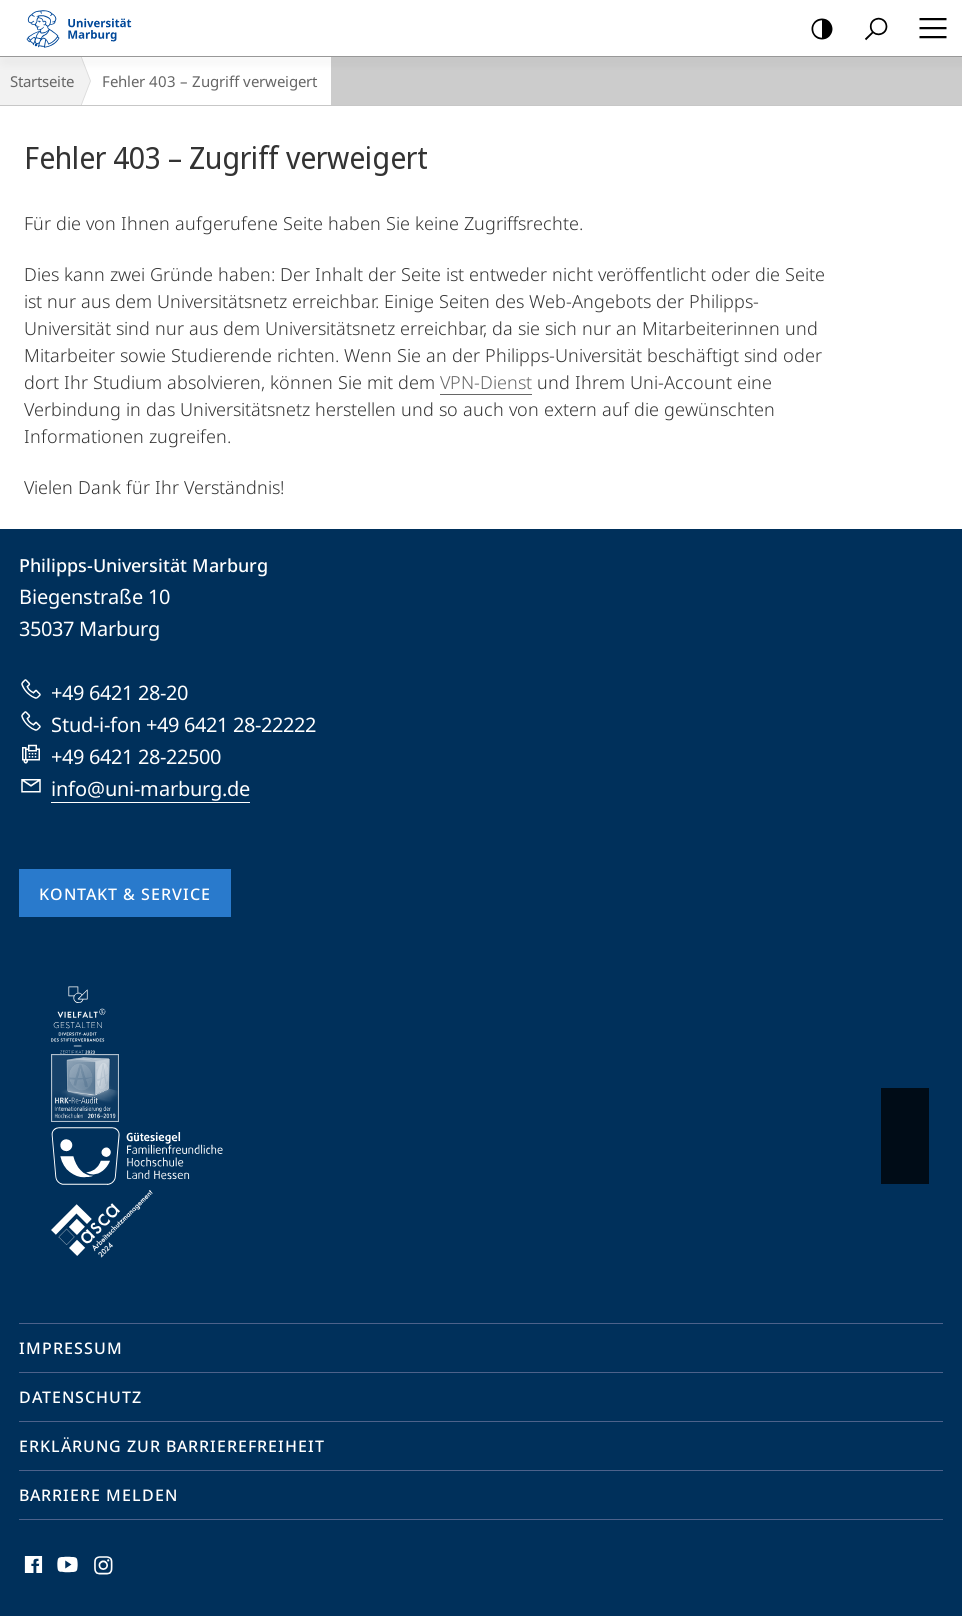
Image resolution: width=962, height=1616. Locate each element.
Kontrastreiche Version (815, 29)
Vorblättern (903, 1126)
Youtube (65, 1569)
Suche (869, 29)
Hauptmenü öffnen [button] (927, 28)
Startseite (42, 81)
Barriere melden (98, 1495)
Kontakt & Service (125, 894)
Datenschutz (80, 1397)
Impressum (71, 1348)
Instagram (104, 1569)
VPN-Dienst (486, 382)
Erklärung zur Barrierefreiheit (172, 1446)
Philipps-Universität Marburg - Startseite (85, 28)
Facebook (31, 1569)
